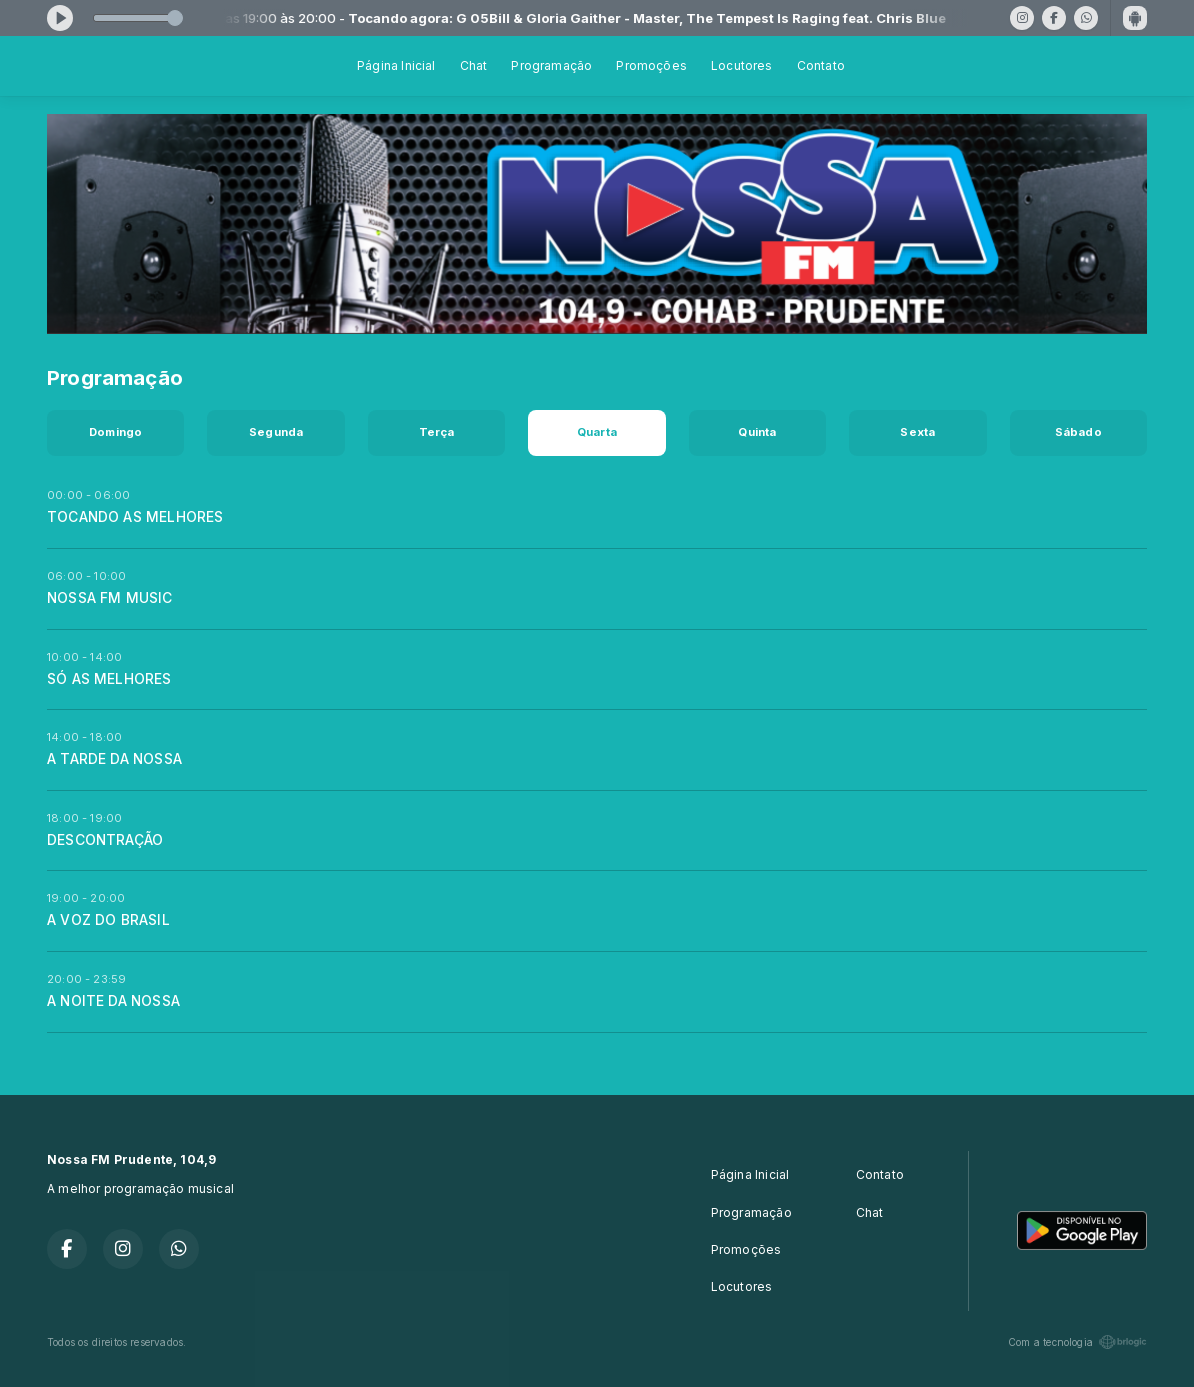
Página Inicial (396, 65)
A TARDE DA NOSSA (114, 759)
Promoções (651, 65)
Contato (821, 65)
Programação (551, 65)
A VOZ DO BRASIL (108, 920)
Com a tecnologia (1077, 1342)
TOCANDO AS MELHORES (135, 517)
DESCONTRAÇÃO (105, 840)
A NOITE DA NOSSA (113, 1001)
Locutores (742, 65)
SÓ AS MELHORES (109, 679)
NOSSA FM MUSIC (110, 598)
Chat (474, 65)
